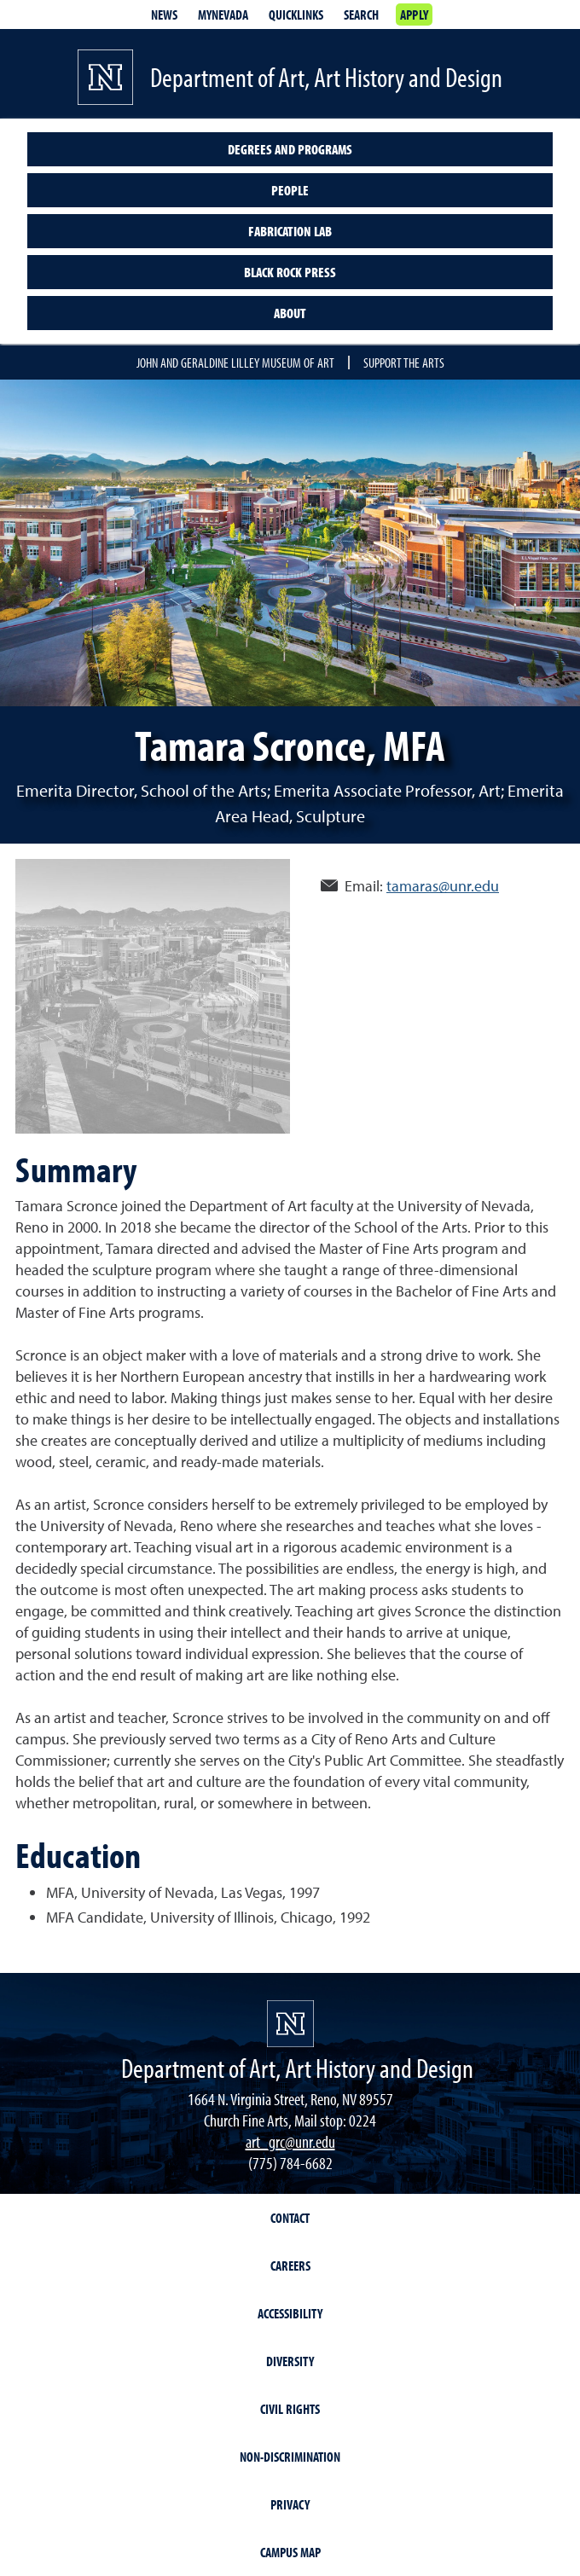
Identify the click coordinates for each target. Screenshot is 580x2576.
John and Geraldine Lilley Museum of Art (235, 362)
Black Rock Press (290, 272)
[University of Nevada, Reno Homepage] (290, 2023)
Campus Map (290, 2552)
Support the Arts (403, 362)
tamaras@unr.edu (442, 886)
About (290, 313)
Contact (290, 2217)
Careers (290, 2265)
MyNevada (223, 14)
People (290, 190)
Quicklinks (296, 14)
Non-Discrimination (290, 2456)
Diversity (290, 2361)
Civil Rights (290, 2408)
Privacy (290, 2504)
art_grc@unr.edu (290, 2141)
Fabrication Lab (290, 231)
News (164, 14)
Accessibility (290, 2313)
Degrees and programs (290, 149)
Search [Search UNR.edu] (361, 14)
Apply (414, 14)
